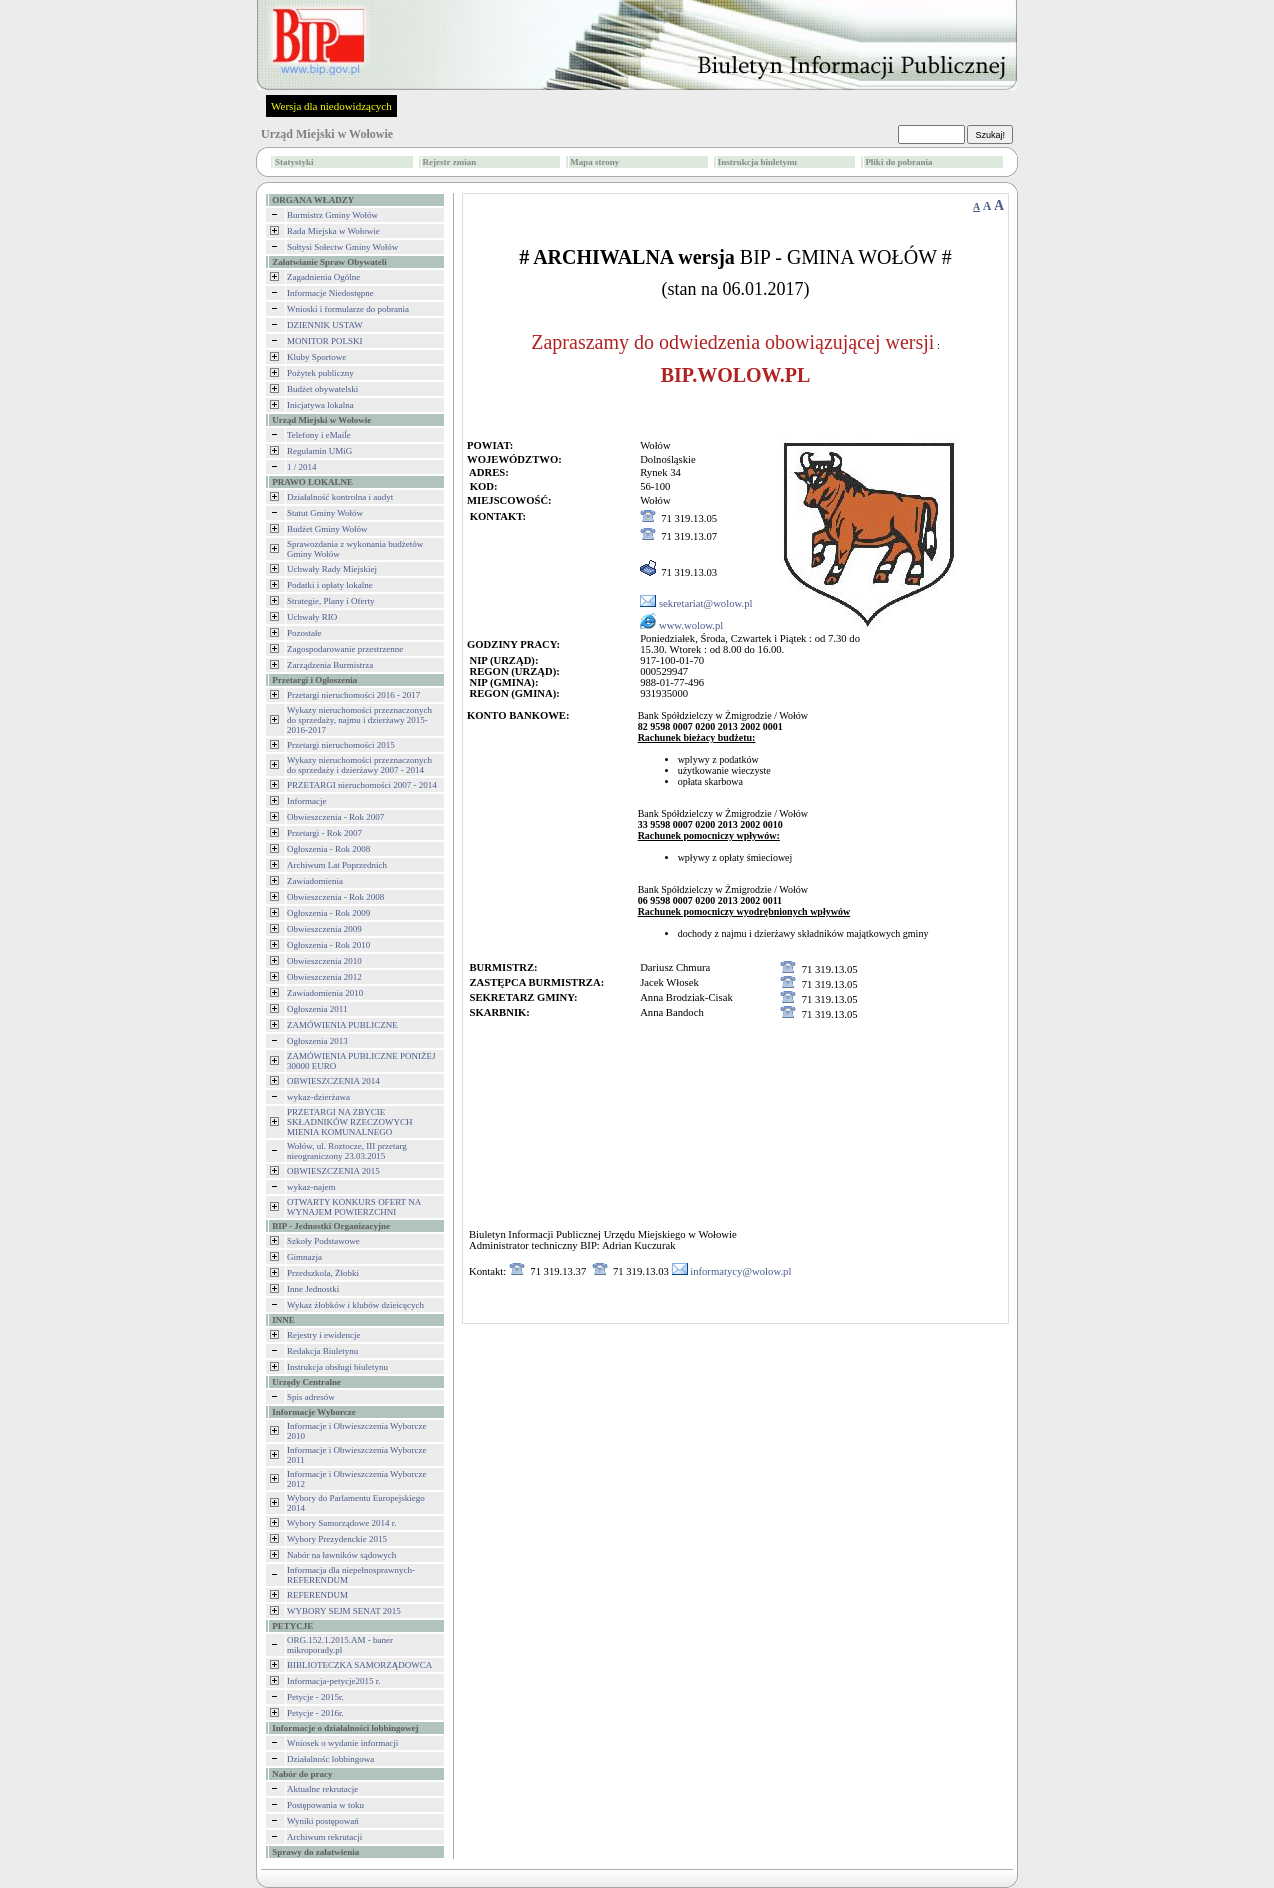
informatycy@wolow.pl (740, 1271)
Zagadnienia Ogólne (323, 277)
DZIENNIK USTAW (325, 325)
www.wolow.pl (691, 625)
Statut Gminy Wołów (325, 513)
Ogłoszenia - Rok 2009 (328, 913)
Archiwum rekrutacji (324, 1837)
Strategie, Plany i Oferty (330, 601)
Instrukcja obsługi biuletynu (337, 1367)
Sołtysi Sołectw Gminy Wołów (342, 247)
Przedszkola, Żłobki (323, 1273)
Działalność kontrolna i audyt (340, 497)
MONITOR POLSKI (325, 341)
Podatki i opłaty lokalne (330, 585)
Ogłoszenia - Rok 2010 (328, 945)
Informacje (306, 801)
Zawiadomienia (315, 881)
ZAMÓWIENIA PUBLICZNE (342, 1025)
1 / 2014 (302, 467)
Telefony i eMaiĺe (319, 435)
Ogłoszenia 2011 (317, 1009)
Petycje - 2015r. (315, 1697)
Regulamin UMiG (319, 451)
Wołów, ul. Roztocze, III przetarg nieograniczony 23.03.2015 (347, 1151)
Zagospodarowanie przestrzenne (345, 649)
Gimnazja (304, 1257)
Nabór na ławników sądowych (341, 1555)
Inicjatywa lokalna (320, 405)
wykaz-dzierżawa (318, 1097)
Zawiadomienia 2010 (325, 993)
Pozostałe (304, 633)
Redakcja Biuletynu (322, 1351)
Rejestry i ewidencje (323, 1335)
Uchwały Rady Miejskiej (332, 569)
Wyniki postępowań (323, 1821)
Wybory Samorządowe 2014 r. (341, 1523)
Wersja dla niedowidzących (331, 106)
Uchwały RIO (312, 617)
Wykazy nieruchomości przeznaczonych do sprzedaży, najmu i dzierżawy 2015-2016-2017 (359, 720)
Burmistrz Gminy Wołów (332, 215)
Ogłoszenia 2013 (317, 1041)
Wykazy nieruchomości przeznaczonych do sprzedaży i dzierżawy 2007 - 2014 (359, 765)
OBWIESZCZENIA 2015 (333, 1171)
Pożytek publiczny (320, 373)
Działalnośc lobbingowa (330, 1759)
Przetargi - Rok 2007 (324, 833)
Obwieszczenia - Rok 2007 (335, 817)
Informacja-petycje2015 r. (333, 1681)
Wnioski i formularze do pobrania (348, 309)
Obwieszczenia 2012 (324, 977)
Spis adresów (311, 1397)
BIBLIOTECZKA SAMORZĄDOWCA (359, 1665)
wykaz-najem (311, 1187)
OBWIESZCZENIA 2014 (333, 1081)
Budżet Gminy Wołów (327, 529)
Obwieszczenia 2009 (324, 929)
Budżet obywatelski (322, 389)
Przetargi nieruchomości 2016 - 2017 (353, 695)
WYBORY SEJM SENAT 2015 (344, 1611)
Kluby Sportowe (316, 357)
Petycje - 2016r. (315, 1713)
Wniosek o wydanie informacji (342, 1743)
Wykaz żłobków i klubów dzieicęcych (355, 1305)
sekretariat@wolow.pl (705, 603)
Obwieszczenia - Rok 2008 (335, 897)
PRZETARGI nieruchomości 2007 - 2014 (362, 785)
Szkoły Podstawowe (323, 1241)
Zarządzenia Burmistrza (330, 665)
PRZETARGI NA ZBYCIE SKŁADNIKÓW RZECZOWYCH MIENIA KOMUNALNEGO (350, 1122)
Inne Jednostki (313, 1289)
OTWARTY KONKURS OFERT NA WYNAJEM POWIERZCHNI (354, 1207)
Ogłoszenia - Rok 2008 (328, 849)
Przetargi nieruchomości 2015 (341, 745)
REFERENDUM (317, 1595)
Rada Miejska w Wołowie (333, 231)
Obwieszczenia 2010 (324, 961)
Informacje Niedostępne (330, 293)
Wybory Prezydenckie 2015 (337, 1539)
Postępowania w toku (325, 1805)
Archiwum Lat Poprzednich (337, 865)
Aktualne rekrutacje (322, 1789)
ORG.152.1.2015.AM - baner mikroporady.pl (340, 1645)
